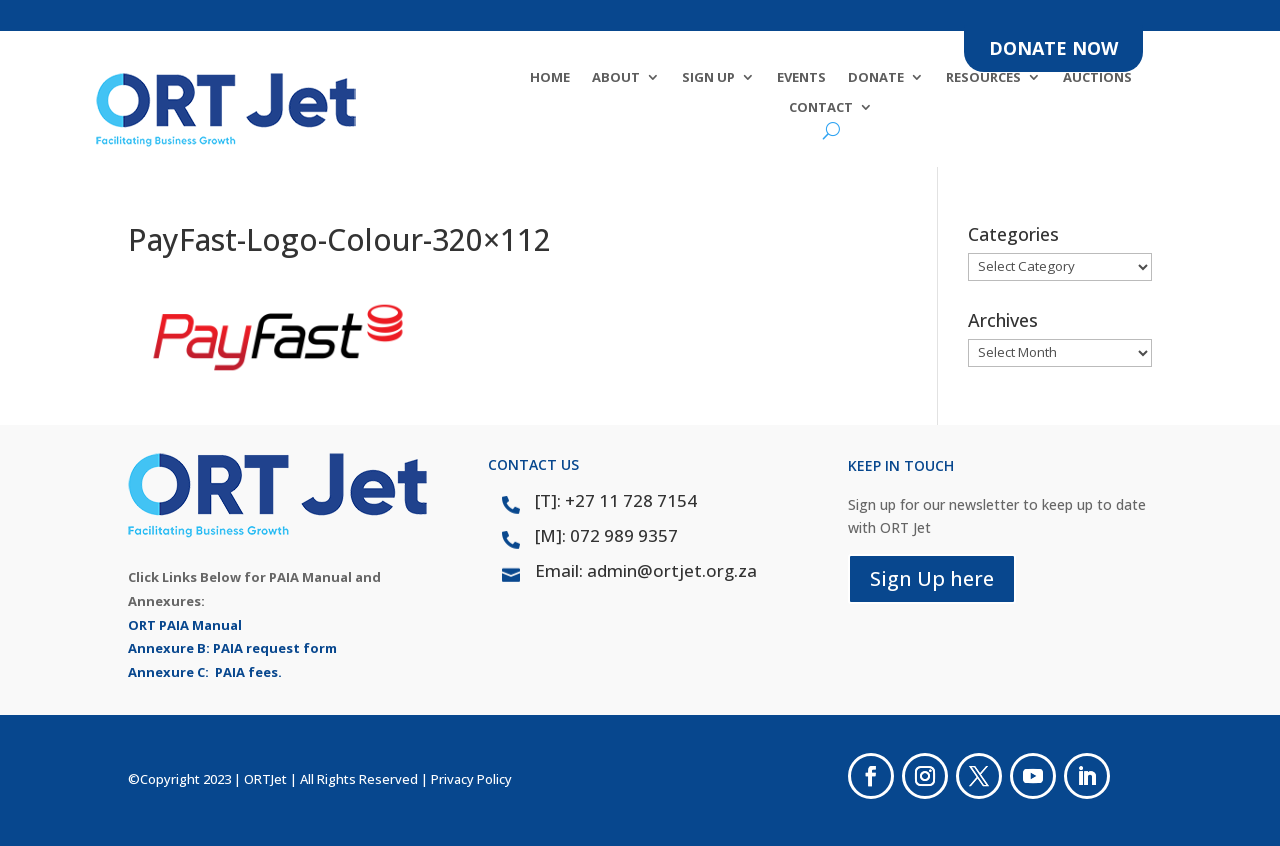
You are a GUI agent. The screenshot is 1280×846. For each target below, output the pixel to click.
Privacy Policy (471, 779)
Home (550, 78)
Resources (983, 78)
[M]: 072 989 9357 (606, 535)
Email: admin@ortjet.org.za (646, 570)
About (616, 78)
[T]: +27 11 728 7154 (616, 500)
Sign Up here (932, 578)
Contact (821, 108)
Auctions (1097, 78)
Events (801, 78)
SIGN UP (708, 78)
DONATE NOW (1053, 48)
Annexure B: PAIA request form (232, 648)
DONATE (876, 78)
